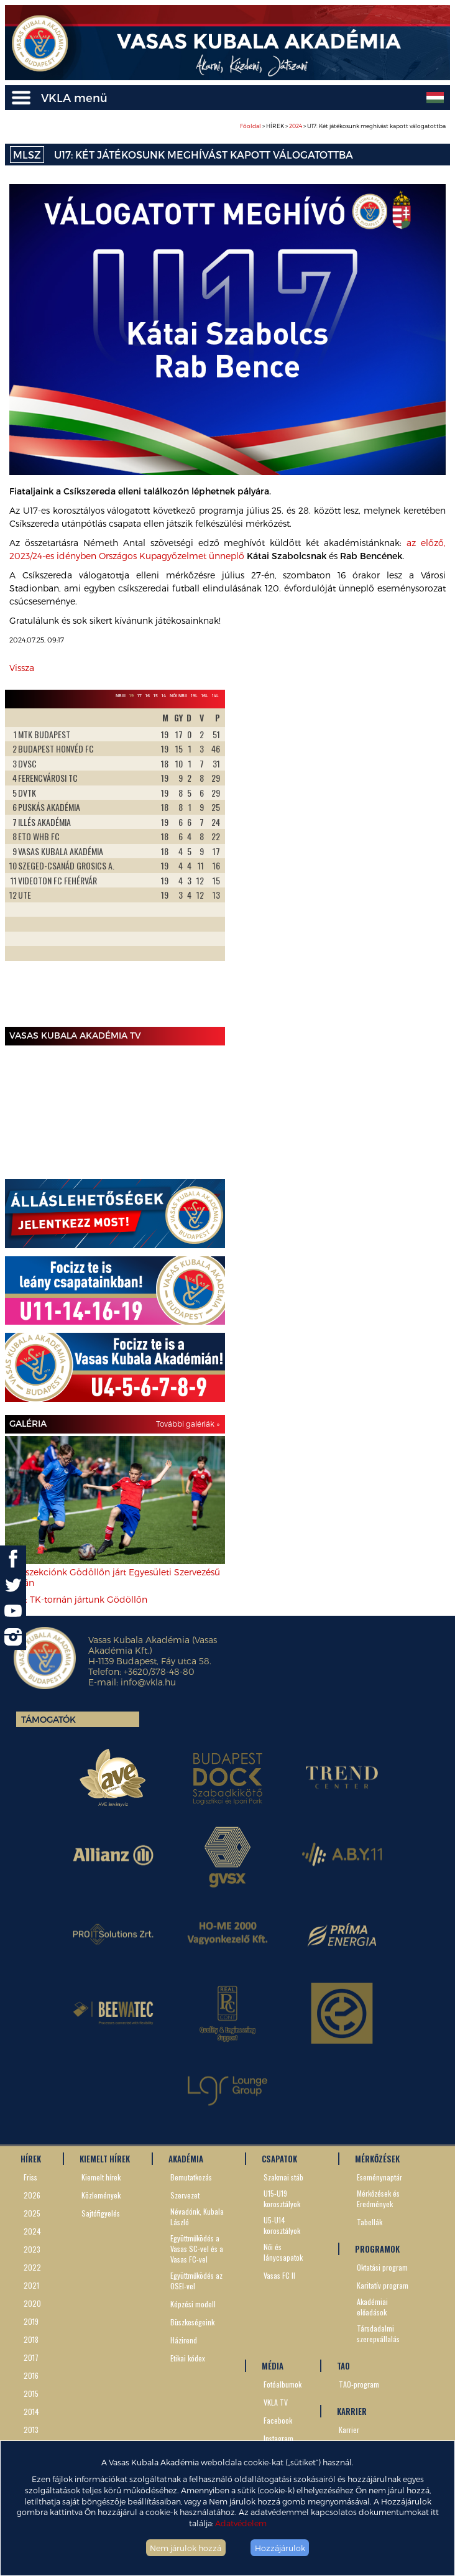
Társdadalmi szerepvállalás (378, 2333)
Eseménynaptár (379, 2177)
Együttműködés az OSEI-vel (196, 2280)
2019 (31, 2321)
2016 (31, 2375)
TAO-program (359, 2384)
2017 (31, 2357)
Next (209, 865)
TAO (343, 2366)
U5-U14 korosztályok (282, 2225)
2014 (31, 2411)
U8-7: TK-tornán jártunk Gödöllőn (76, 1599)
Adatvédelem (241, 2522)
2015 (31, 2393)
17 (139, 695)
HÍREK (31, 2158)
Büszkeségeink (192, 2322)
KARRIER (352, 2411)
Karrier (349, 2429)
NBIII (121, 695)
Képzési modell (193, 2304)
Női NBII (178, 695)
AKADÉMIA (185, 2158)
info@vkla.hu (148, 1682)
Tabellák (369, 2222)
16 (147, 695)
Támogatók (48, 1719)
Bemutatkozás (191, 2177)
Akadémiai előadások (372, 2306)
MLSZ (27, 154)
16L (204, 695)
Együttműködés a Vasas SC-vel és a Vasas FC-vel (196, 2248)
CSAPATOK (279, 2158)
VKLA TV (276, 2402)
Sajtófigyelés (100, 2213)
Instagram (278, 2438)
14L (215, 695)
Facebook (278, 2420)
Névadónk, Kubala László (197, 2216)
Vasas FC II (279, 2275)
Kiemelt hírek (101, 2177)
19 (131, 695)
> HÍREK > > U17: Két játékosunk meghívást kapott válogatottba (343, 126)
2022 (32, 2267)
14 (164, 695)
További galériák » (187, 1423)
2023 (32, 2249)
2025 (32, 2213)
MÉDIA (272, 2366)
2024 (295, 126)
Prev (21, 865)
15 (156, 695)
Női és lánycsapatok (283, 2252)
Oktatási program (382, 2267)
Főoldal (250, 126)
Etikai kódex (187, 2358)
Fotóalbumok (282, 2384)
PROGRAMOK (377, 2249)
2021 (31, 2285)
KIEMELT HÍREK (105, 2158)
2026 (32, 2195)
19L (194, 695)
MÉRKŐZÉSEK (377, 2158)
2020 (32, 2303)
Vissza (21, 667)
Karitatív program (382, 2285)
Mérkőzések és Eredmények (378, 2198)
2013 (31, 2429)
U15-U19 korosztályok (282, 2198)
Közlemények (101, 2195)
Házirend (183, 2340)
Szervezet (185, 2195)
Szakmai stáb (283, 2177)
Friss (30, 2177)
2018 (31, 2339)
